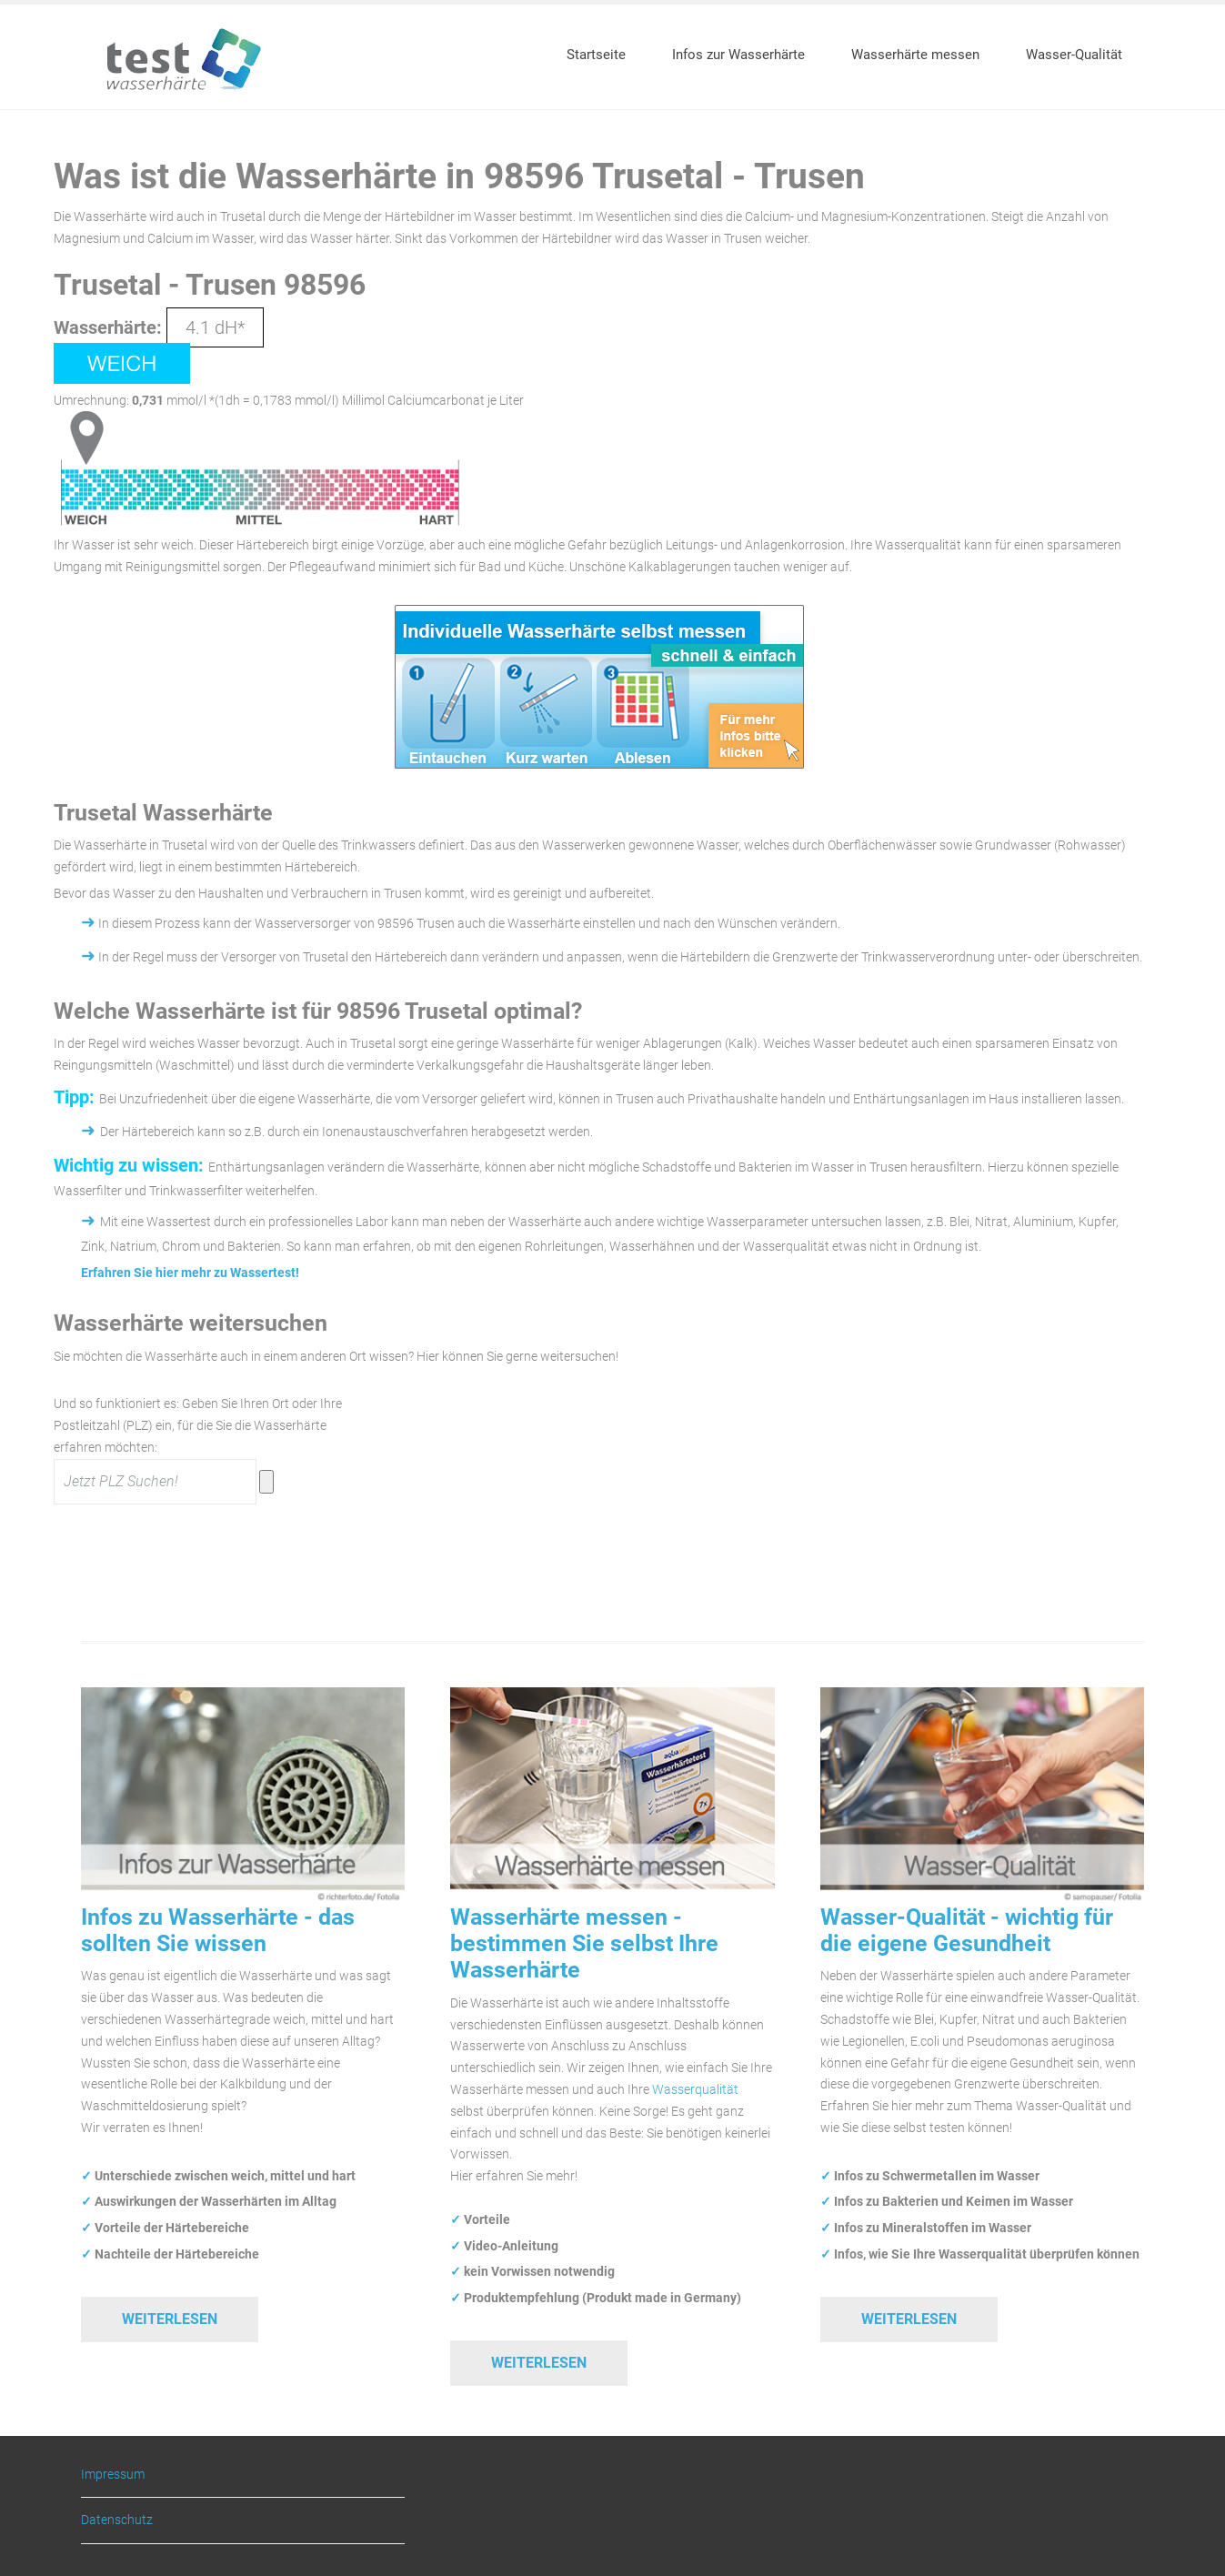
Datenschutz (117, 2519)
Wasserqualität (695, 2089)
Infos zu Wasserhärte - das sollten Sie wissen (218, 1930)
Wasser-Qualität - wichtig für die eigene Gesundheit (966, 1930)
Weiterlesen (169, 2319)
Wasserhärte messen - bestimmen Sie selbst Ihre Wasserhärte (584, 1944)
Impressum (113, 2474)
